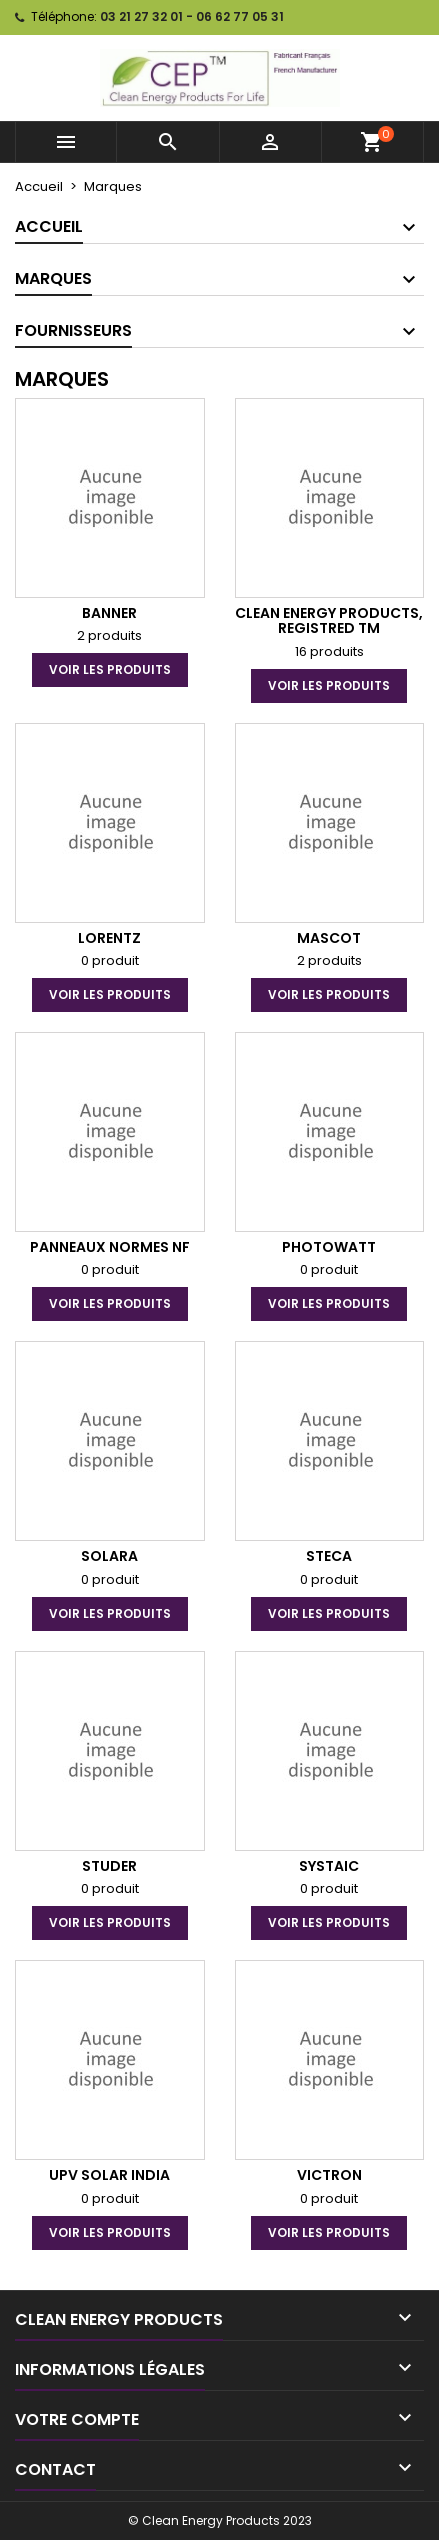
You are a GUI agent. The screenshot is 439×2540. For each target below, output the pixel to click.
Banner (109, 613)
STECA (329, 1556)
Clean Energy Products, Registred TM (329, 620)
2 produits (109, 635)
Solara (109, 1556)
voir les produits (110, 669)
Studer (109, 1866)
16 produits (329, 651)
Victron (329, 2175)
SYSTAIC (329, 1866)
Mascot (329, 938)
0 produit (110, 960)
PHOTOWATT (329, 1247)
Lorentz (109, 938)
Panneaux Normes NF (110, 1247)
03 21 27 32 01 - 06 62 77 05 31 (192, 16)
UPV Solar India (109, 2175)
